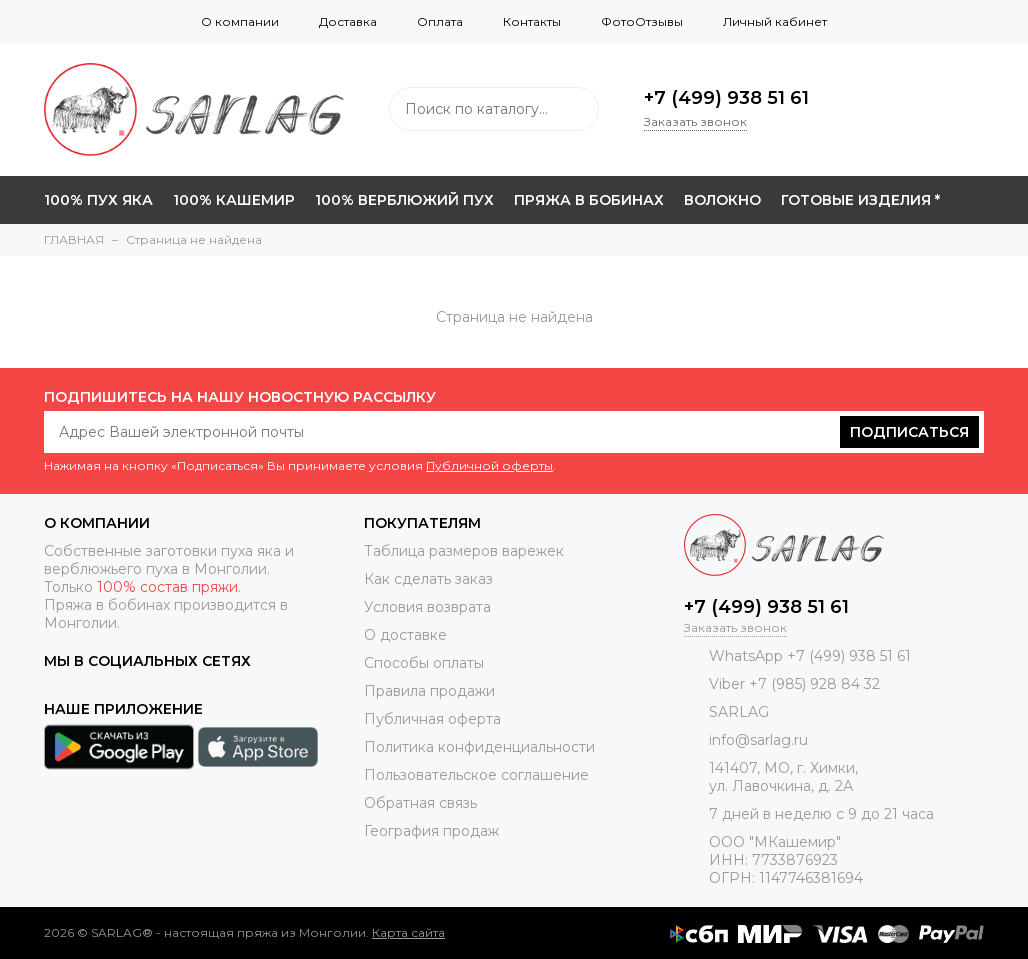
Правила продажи (429, 691)
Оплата (440, 21)
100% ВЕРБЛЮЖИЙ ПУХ (404, 200)
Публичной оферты (489, 465)
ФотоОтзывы (642, 21)
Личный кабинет (775, 21)
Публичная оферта (432, 719)
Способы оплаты (424, 663)
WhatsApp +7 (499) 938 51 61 (810, 656)
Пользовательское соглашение (476, 775)
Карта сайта (408, 932)
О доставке (405, 635)
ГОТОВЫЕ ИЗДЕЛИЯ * (860, 200)
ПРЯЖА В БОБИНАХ (589, 200)
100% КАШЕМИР (234, 200)
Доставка (348, 21)
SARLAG (739, 712)
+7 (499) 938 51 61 (726, 98)
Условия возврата (427, 607)
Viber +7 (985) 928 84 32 (794, 684)
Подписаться (909, 432)
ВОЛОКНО (722, 200)
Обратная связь (420, 803)
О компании (240, 21)
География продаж (431, 831)
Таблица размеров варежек (464, 551)
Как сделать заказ (428, 579)
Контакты (532, 21)
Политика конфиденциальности (479, 747)
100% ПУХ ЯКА (98, 200)
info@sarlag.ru (758, 740)
